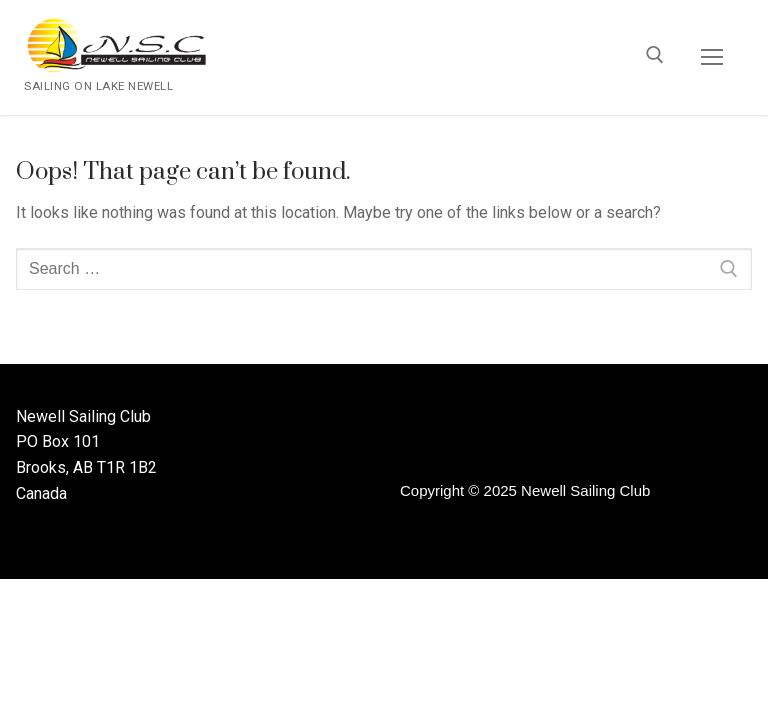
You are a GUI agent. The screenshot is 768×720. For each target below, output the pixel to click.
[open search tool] (655, 58)
